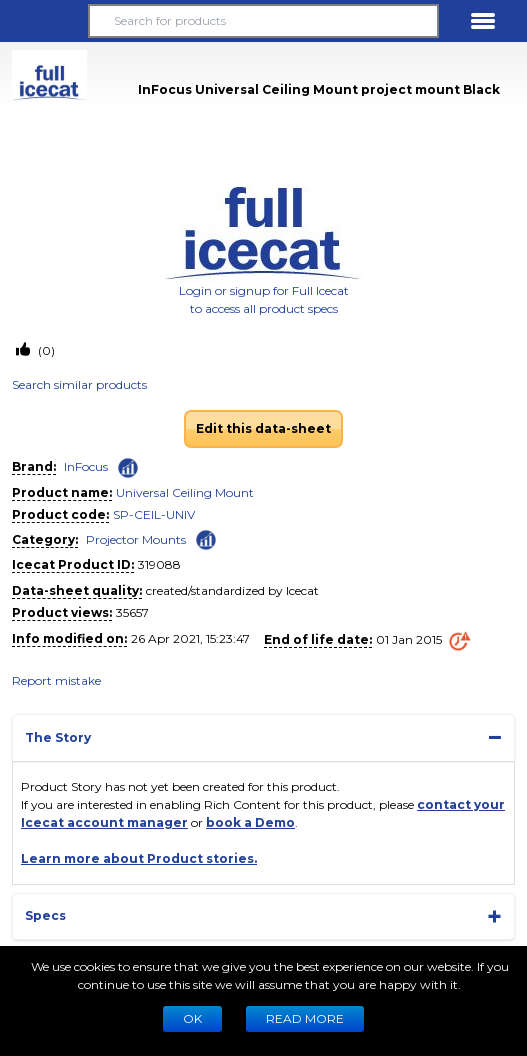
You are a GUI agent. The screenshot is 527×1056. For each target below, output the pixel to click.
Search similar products (79, 384)
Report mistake (56, 680)
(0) (45, 350)
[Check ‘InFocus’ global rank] (128, 468)
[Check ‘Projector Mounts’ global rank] (206, 538)
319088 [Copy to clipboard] (159, 564)
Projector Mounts (136, 539)
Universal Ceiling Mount (185, 492)
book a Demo (250, 822)
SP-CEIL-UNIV (154, 514)
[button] (44, 21)
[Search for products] (263, 21)
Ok (192, 1018)
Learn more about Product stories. (139, 858)
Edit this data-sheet (263, 428)
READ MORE (305, 1018)
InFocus (86, 466)
